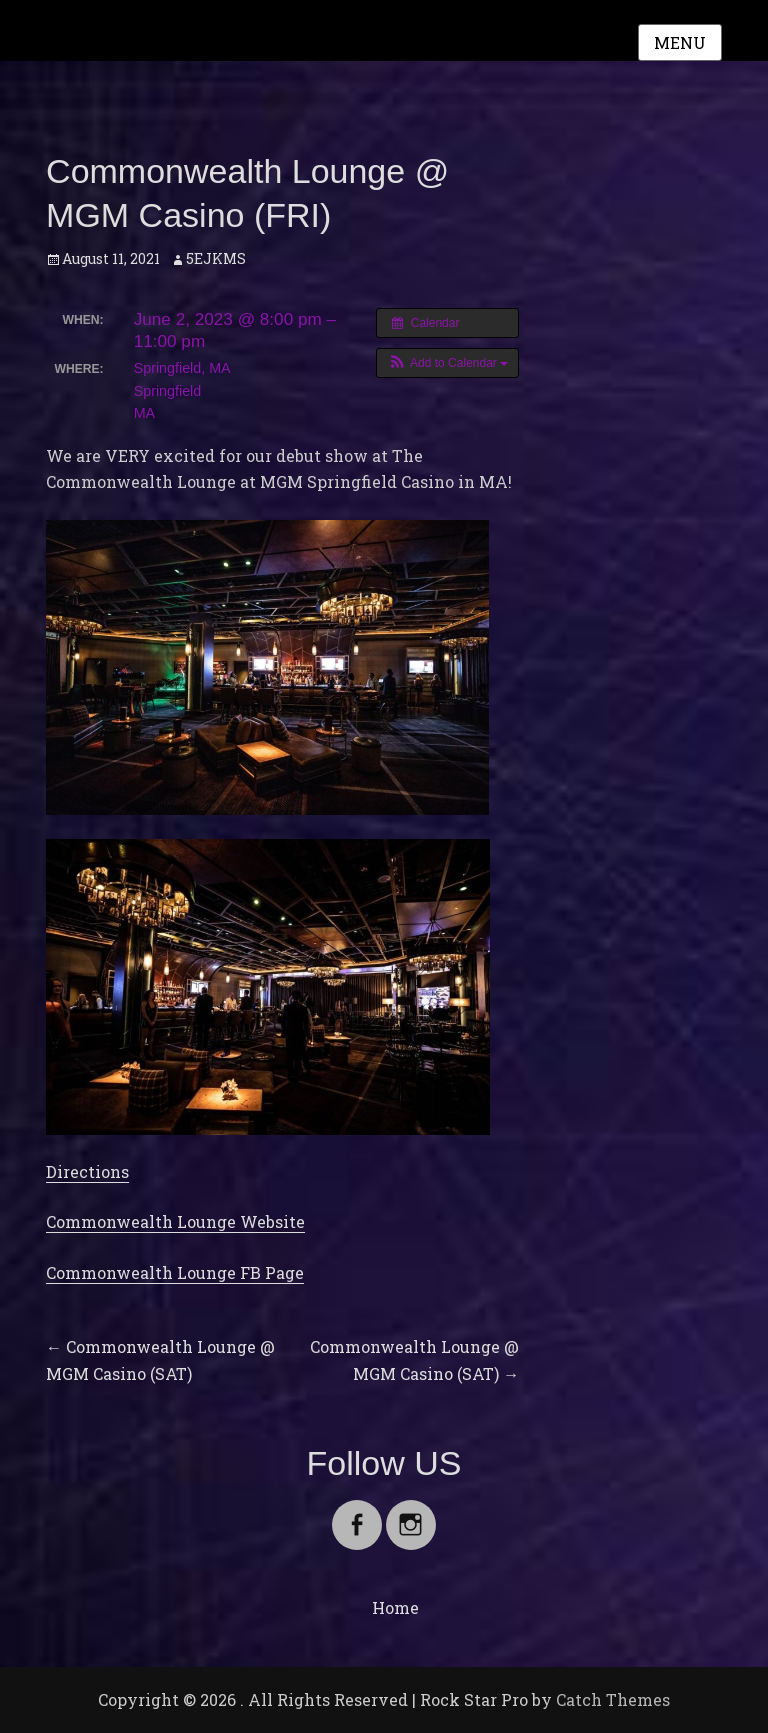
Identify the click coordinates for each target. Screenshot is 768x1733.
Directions (87, 1171)
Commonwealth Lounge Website (175, 1221)
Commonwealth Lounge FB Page (175, 1272)
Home (395, 1607)
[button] (447, 363)
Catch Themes (613, 1699)
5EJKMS (216, 258)
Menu (680, 42)
